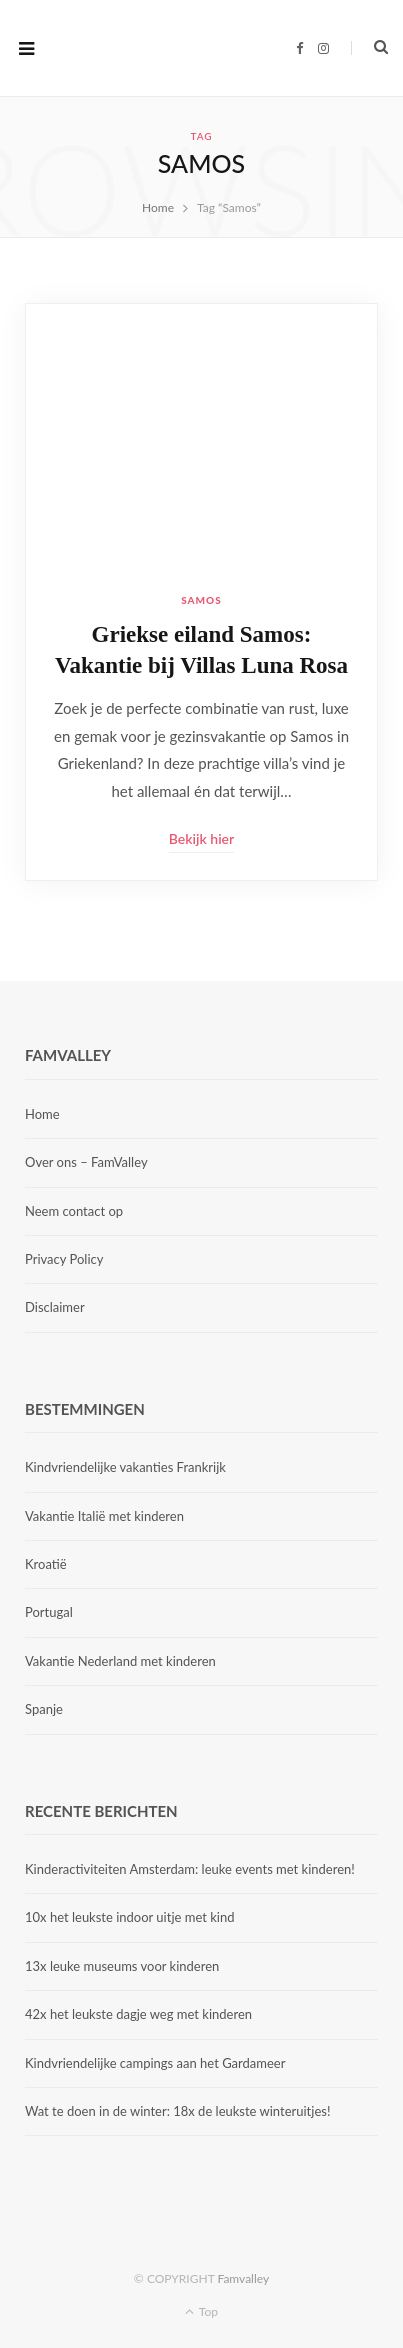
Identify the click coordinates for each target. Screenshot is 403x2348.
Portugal (49, 1612)
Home (42, 1114)
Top (201, 2311)
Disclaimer (55, 1307)
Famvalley (243, 2278)
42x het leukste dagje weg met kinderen (138, 2014)
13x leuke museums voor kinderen (122, 1966)
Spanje (44, 1709)
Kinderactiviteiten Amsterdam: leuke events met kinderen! (190, 1869)
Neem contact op (74, 1211)
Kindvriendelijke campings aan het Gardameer (155, 2063)
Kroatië (46, 1564)
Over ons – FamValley (86, 1162)
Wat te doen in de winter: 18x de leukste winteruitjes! (177, 2111)
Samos (201, 600)
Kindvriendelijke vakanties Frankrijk (125, 1467)
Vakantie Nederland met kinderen (120, 1661)
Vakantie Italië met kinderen (104, 1516)
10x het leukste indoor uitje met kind (129, 1917)
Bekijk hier (201, 838)
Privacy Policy (64, 1259)
